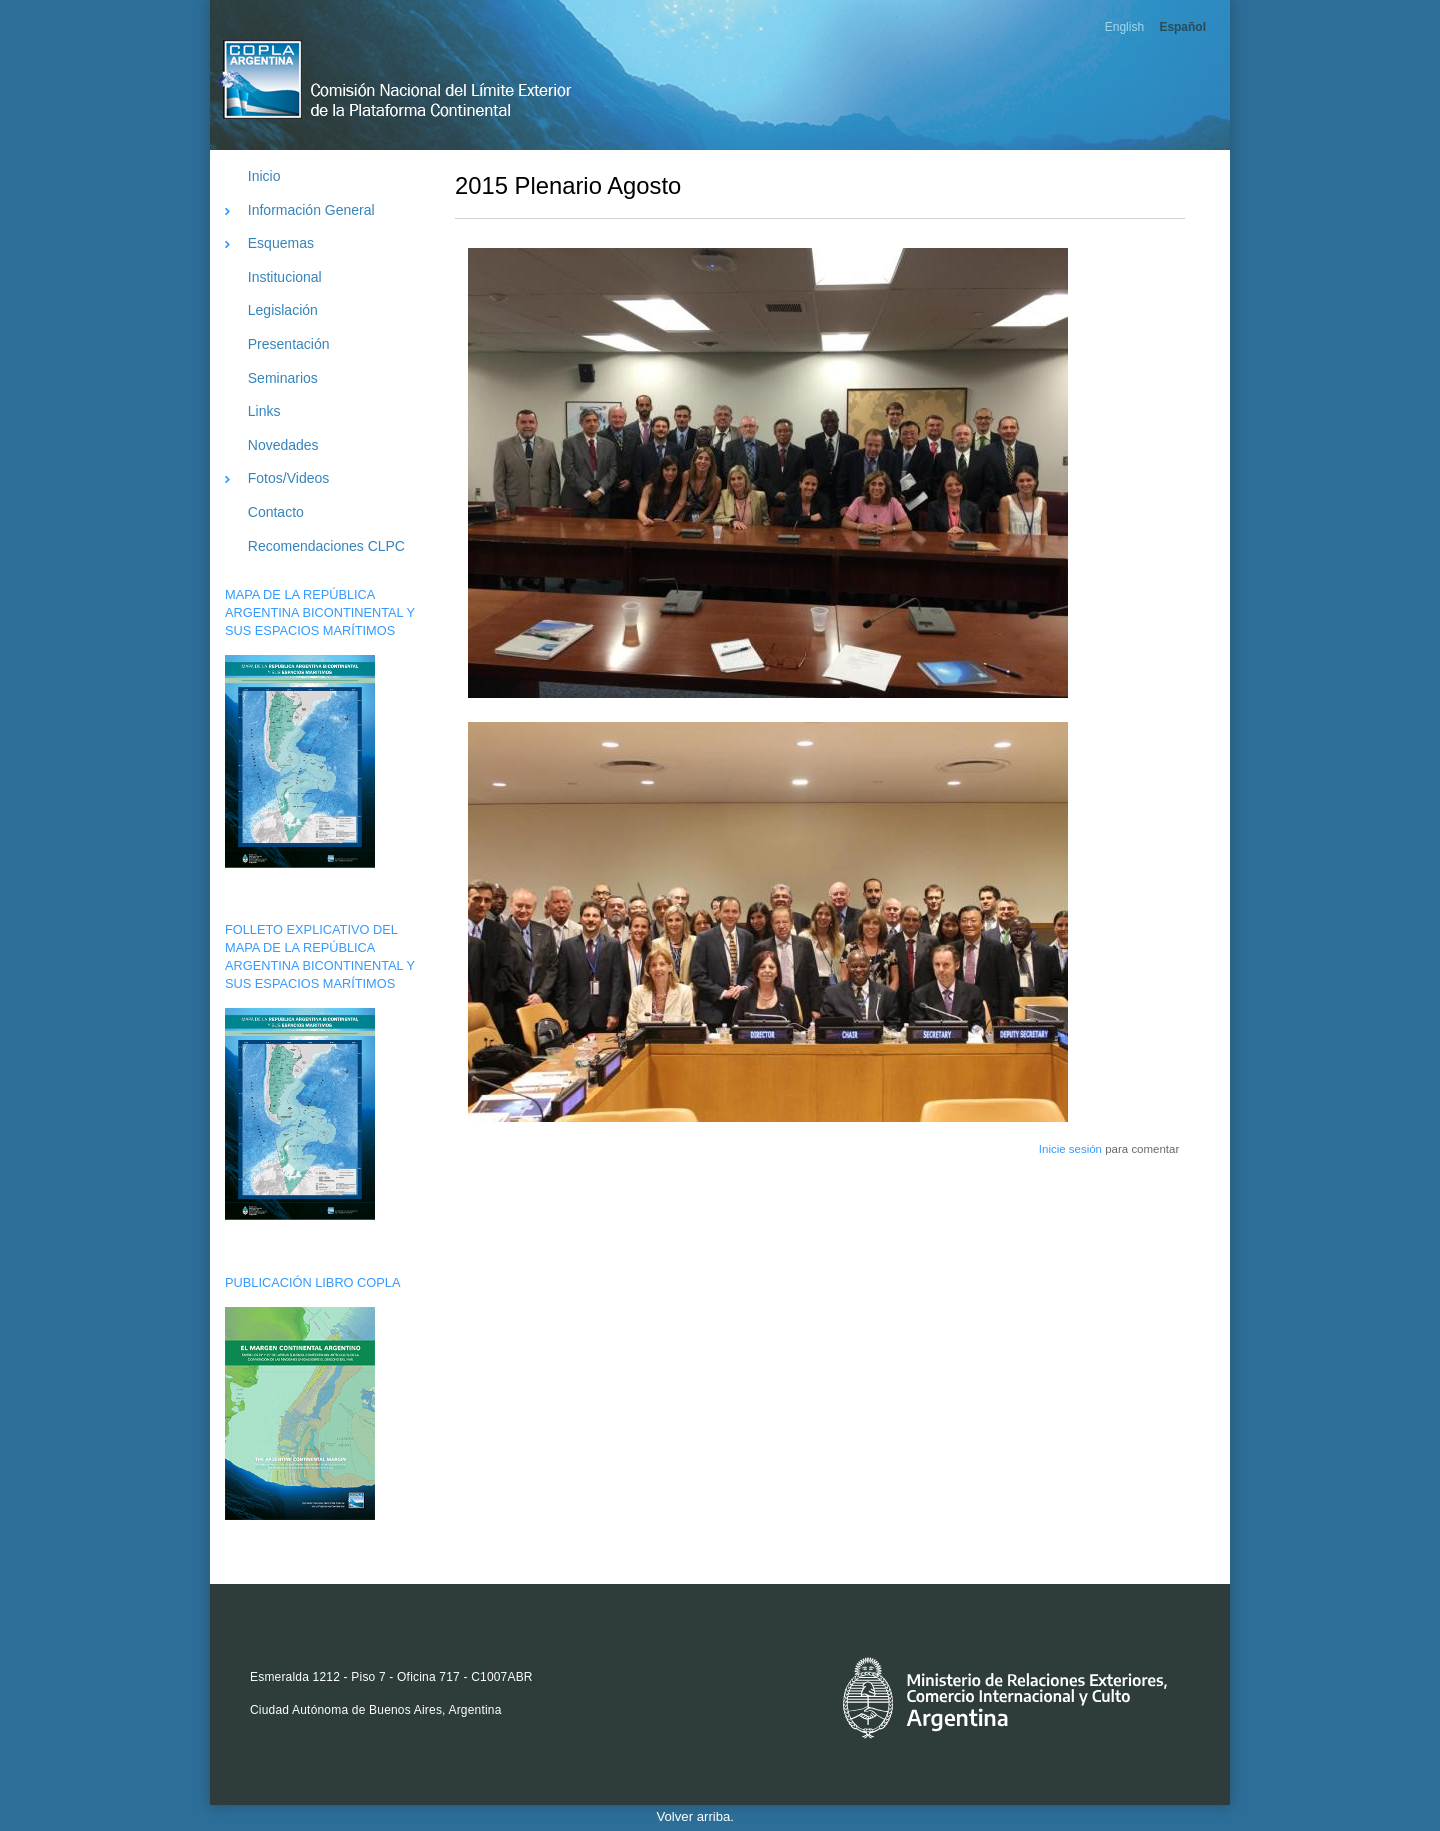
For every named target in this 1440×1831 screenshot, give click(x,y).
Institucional (285, 277)
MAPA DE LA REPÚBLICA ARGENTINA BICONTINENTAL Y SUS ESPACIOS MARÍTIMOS (320, 612)
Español (1182, 27)
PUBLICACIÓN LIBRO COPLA (312, 1282)
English (1124, 27)
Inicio (264, 176)
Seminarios (283, 378)
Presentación (289, 344)
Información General (311, 210)
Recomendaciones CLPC (326, 546)
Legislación (283, 310)
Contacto (276, 512)
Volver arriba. (696, 1816)
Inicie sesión (1070, 1149)
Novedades (283, 445)
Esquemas (281, 243)
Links (264, 411)
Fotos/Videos (288, 478)
